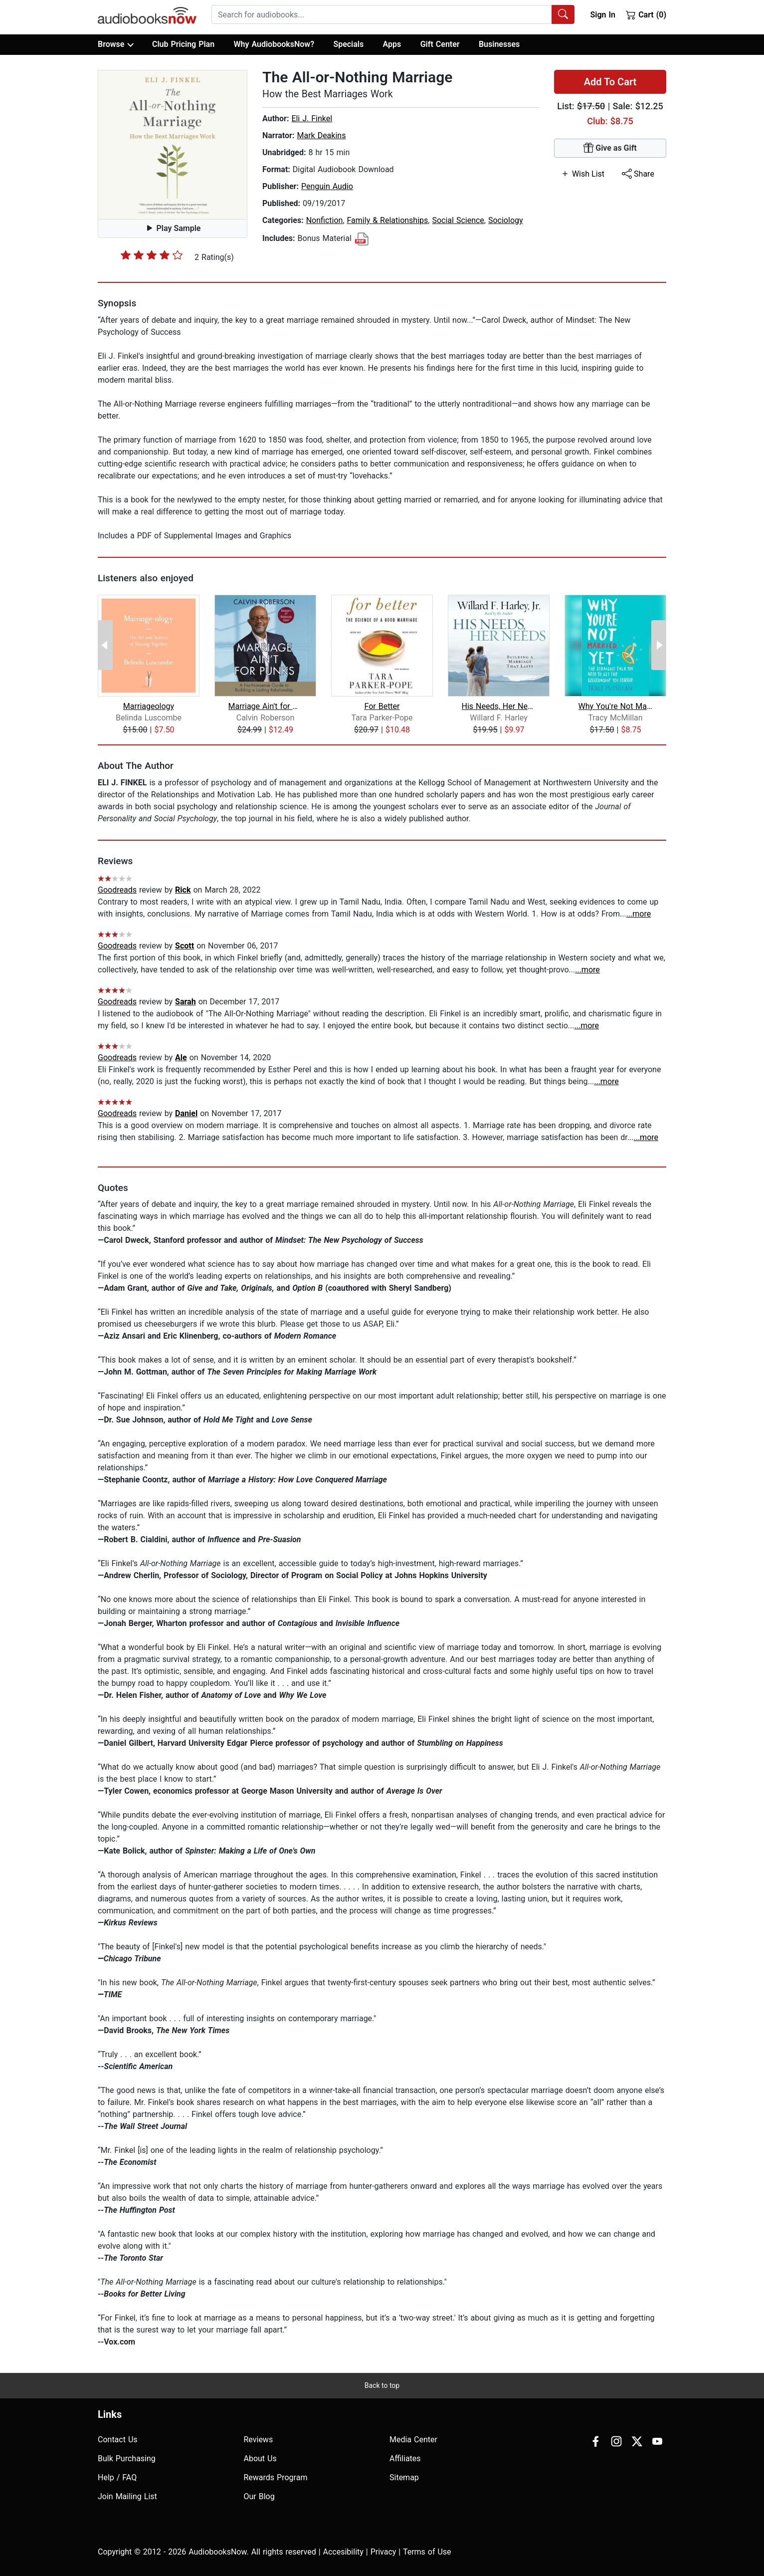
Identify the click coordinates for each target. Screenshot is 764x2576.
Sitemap (404, 2477)
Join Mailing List (127, 2496)
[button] (172, 145)
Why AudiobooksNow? (274, 44)
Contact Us (118, 2439)
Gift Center (440, 44)
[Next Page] (658, 645)
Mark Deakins (321, 135)
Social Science (458, 220)
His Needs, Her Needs (499, 706)
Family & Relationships (387, 220)
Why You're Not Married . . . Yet (615, 706)
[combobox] (392, 14)
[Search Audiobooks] (563, 14)
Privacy (383, 2552)
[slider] (151, 255)
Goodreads (117, 890)
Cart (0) (646, 14)
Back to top (382, 2385)
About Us (260, 2458)
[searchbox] (381, 14)
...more (638, 914)
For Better (381, 706)
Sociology (505, 220)
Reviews (258, 2439)
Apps (392, 44)
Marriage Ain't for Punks (265, 706)
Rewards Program (276, 2477)
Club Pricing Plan (183, 44)
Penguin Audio (327, 186)
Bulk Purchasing (127, 2458)
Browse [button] (115, 44)
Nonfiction (324, 220)
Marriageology (148, 706)
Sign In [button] (602, 14)
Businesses (499, 44)
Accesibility (343, 2552)
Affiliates (405, 2458)
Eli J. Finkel (311, 118)
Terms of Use (427, 2552)
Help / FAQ (117, 2477)
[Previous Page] (105, 645)
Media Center (413, 2439)
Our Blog (259, 2496)
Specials (348, 44)
